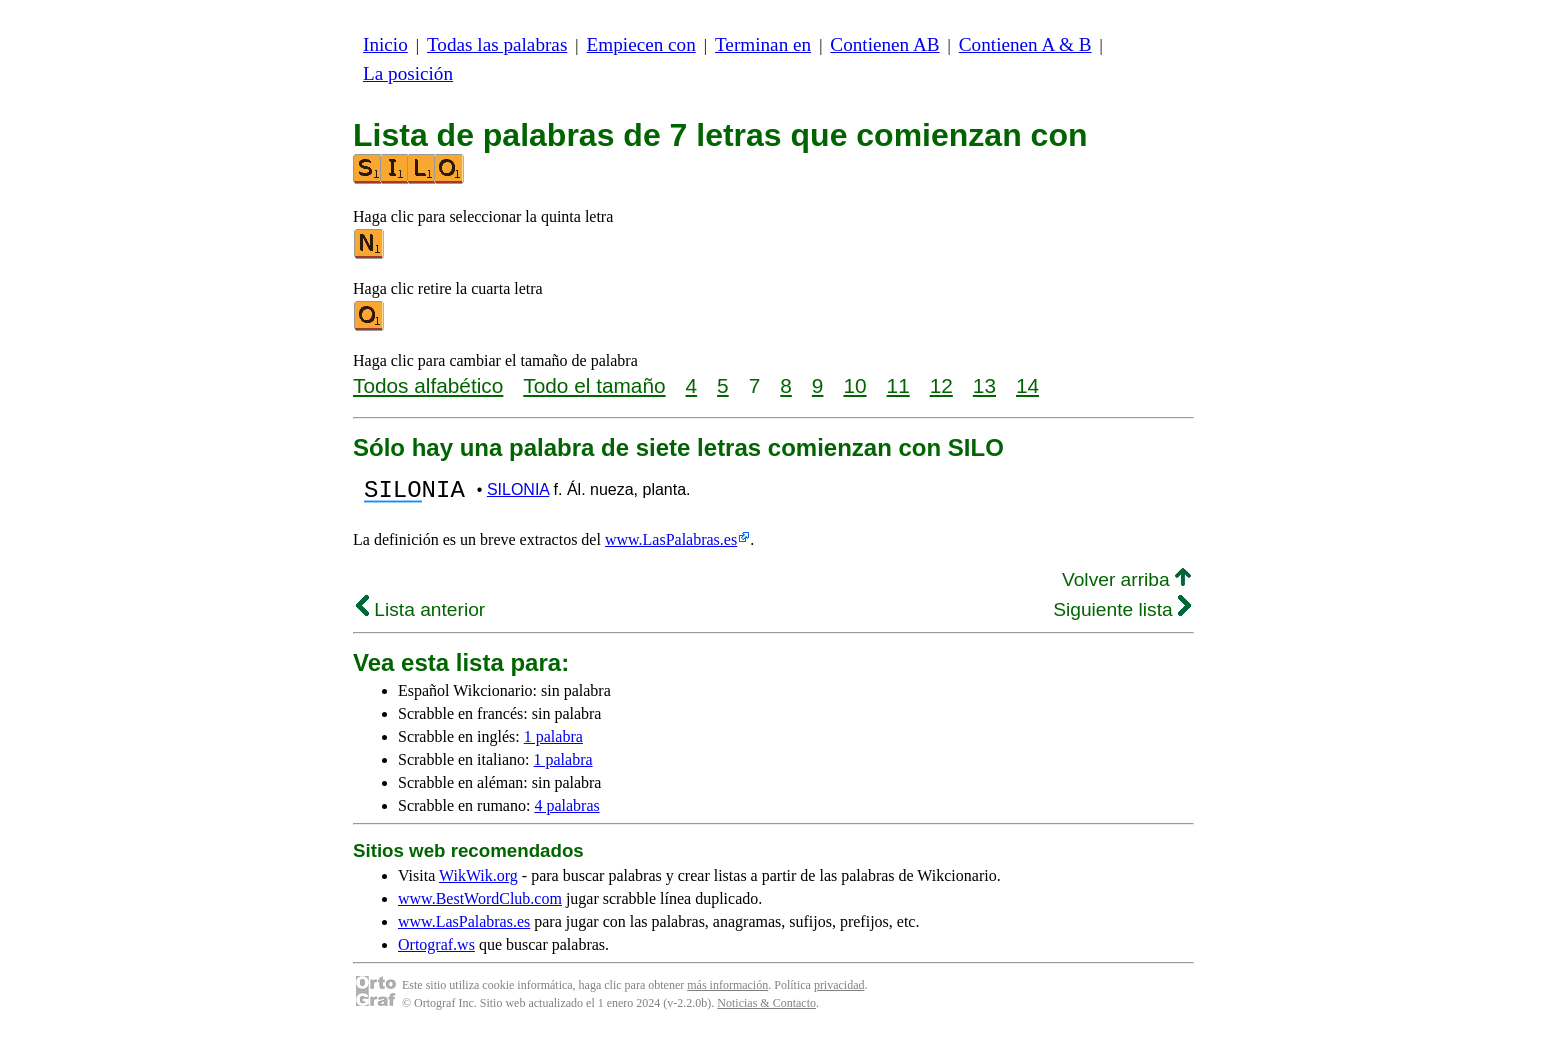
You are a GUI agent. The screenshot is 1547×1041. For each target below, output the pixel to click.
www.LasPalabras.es (671, 545)
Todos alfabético (428, 385)
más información (727, 991)
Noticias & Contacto (766, 1009)
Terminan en (763, 44)
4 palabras (566, 811)
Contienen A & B (1025, 44)
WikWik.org (478, 881)
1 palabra (553, 742)
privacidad (839, 991)
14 (1027, 385)
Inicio (385, 44)
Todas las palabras (497, 44)
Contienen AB (884, 44)
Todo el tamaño (594, 385)
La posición (408, 73)
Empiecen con (641, 44)
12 (941, 385)
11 (898, 385)
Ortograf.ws (436, 950)
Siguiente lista (1122, 615)
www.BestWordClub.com (480, 904)
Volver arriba (1126, 585)
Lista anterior (420, 615)
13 (984, 385)
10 (854, 385)
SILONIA (518, 492)
